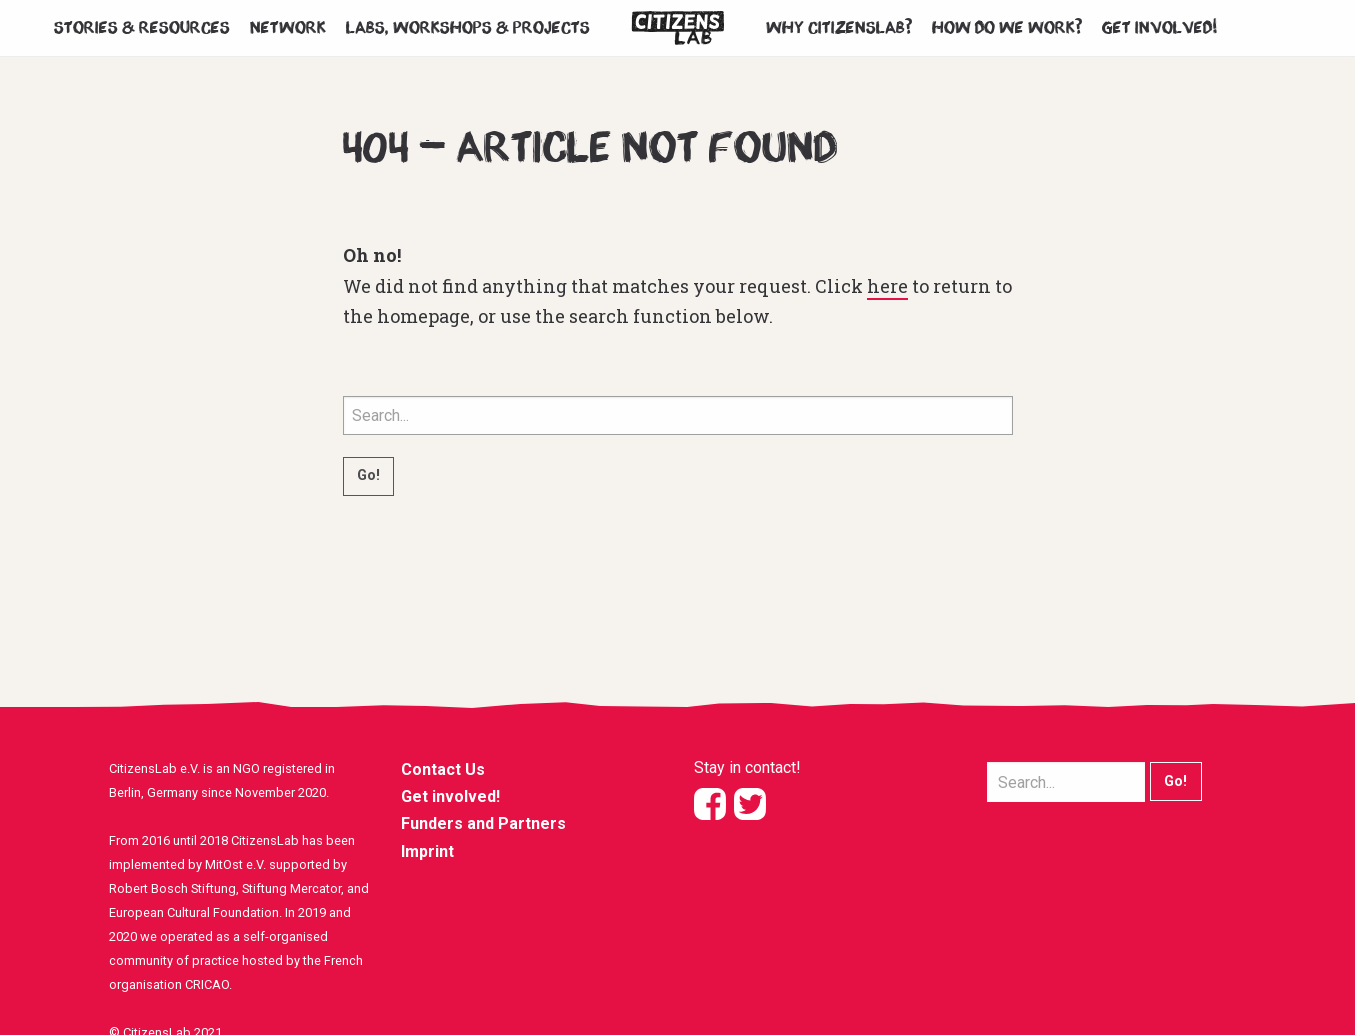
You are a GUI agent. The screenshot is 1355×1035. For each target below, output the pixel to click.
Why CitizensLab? (839, 28)
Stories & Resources (142, 28)
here (887, 286)
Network (288, 28)
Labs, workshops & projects (468, 28)
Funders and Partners (483, 823)
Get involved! (1160, 28)
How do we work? (1007, 28)
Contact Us (443, 769)
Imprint (427, 851)
